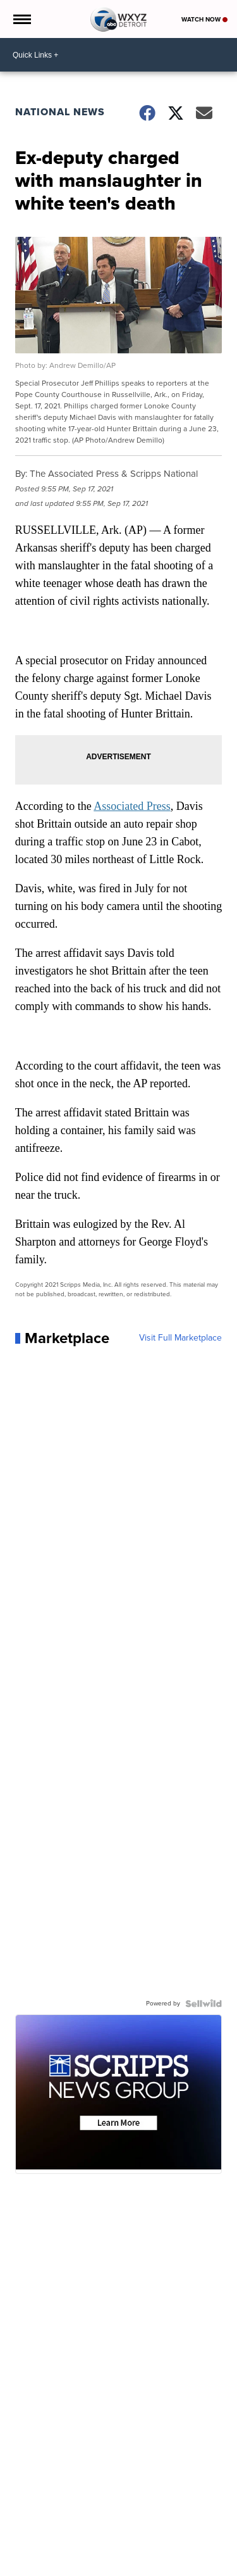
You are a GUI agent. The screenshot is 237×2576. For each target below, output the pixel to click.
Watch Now (204, 19)
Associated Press (132, 806)
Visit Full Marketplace (180, 1338)
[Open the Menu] (21, 19)
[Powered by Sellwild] (203, 2003)
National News (60, 111)
